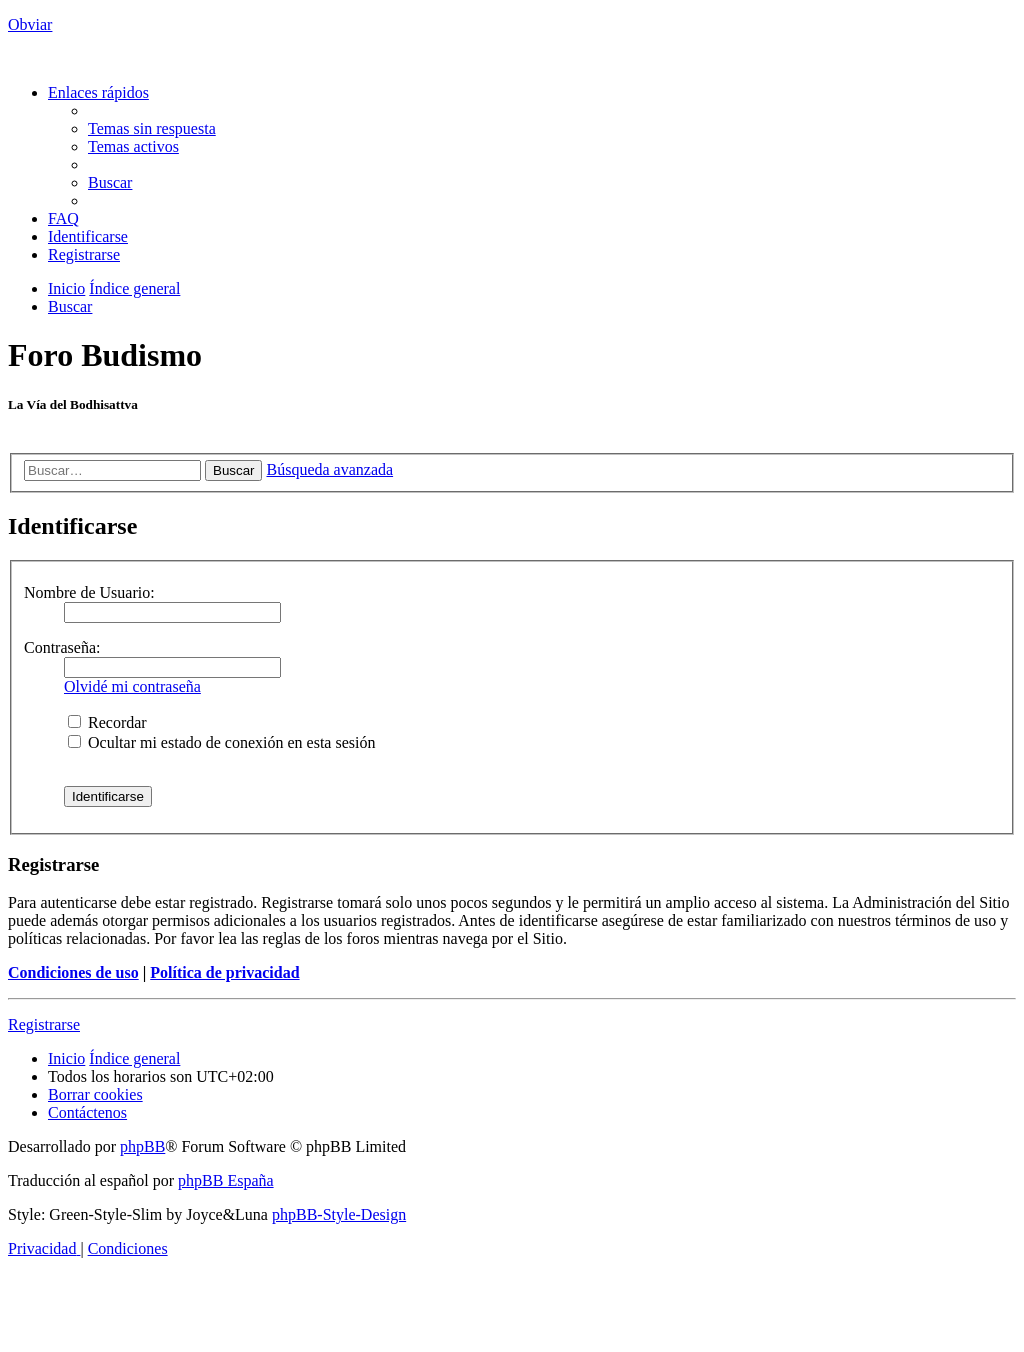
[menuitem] (152, 128)
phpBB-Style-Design (339, 1214)
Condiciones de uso (73, 972)
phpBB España (226, 1180)
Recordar (107, 722)
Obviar (30, 24)
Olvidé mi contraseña (132, 686)
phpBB (142, 1146)
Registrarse (44, 1024)
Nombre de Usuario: (89, 592)
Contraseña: (62, 647)
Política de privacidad (224, 972)
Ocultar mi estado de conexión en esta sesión (221, 742)
